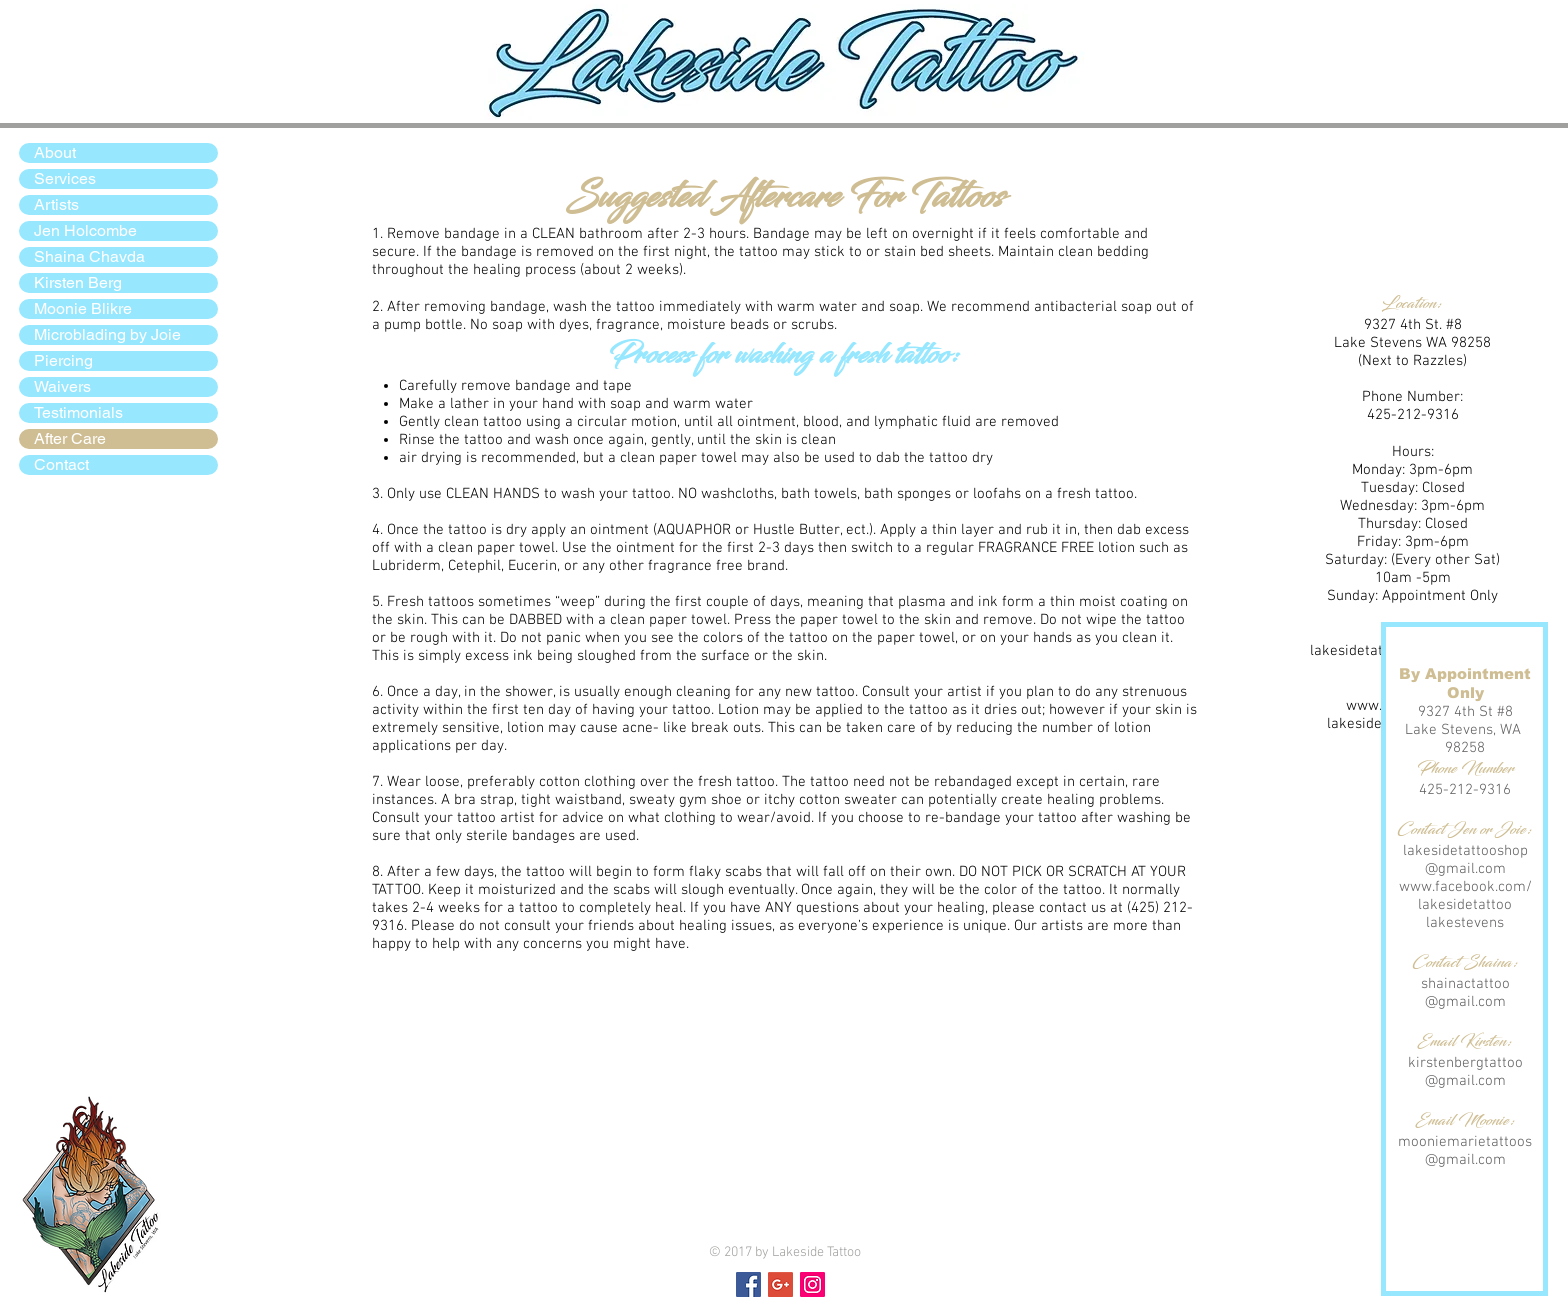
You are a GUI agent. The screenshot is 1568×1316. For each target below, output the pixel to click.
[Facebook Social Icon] (748, 1284)
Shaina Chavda (89, 256)
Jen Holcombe (85, 230)
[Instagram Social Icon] (812, 1284)
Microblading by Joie (107, 334)
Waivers (62, 386)
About (55, 152)
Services (65, 178)
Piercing (63, 360)
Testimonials (78, 412)
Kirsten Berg (78, 282)
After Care (70, 438)
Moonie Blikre (83, 308)
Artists (56, 204)
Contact (61, 464)
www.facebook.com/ (1465, 887)
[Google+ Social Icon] (780, 1284)
